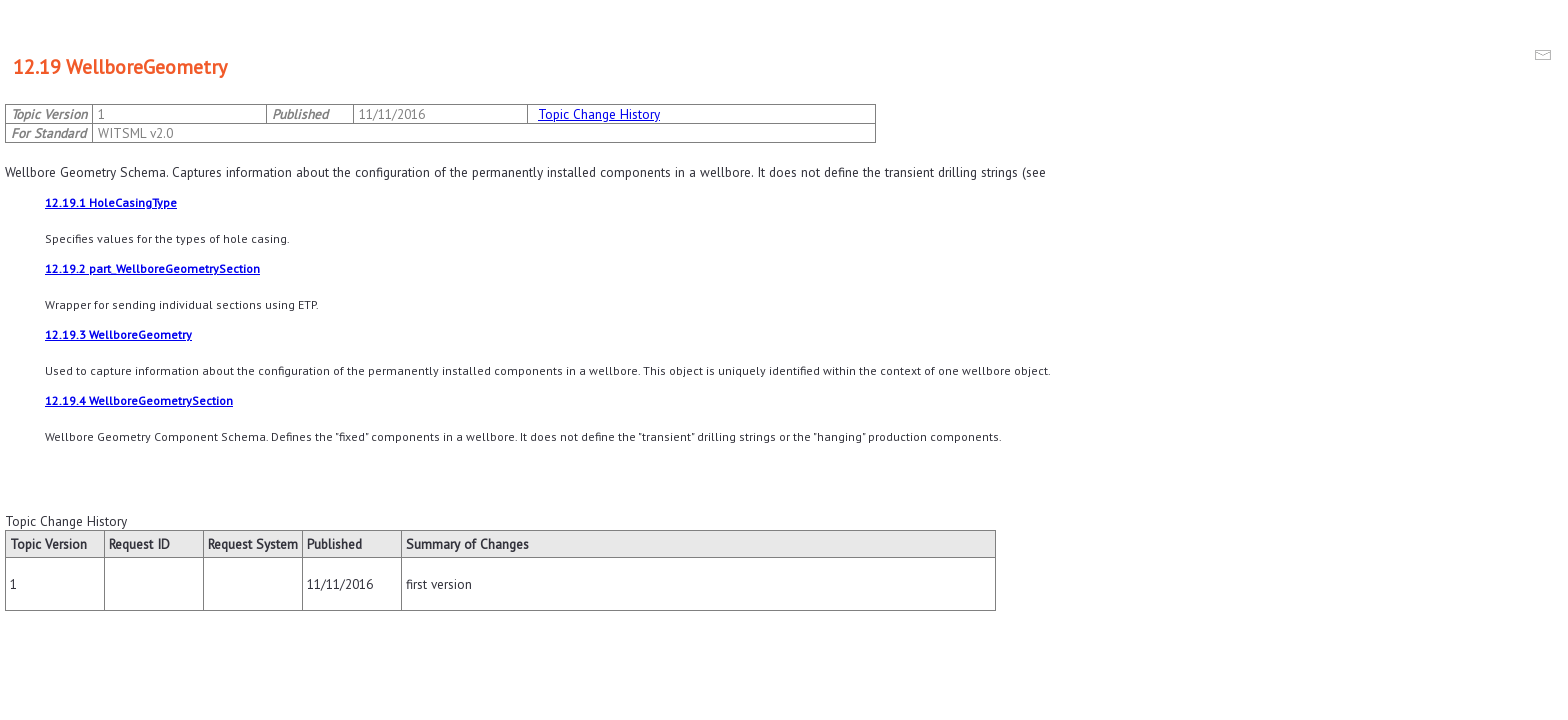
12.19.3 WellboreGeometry (118, 334)
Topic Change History (599, 114)
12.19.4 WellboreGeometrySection (139, 400)
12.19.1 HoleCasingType (111, 202)
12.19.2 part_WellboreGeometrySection (152, 268)
